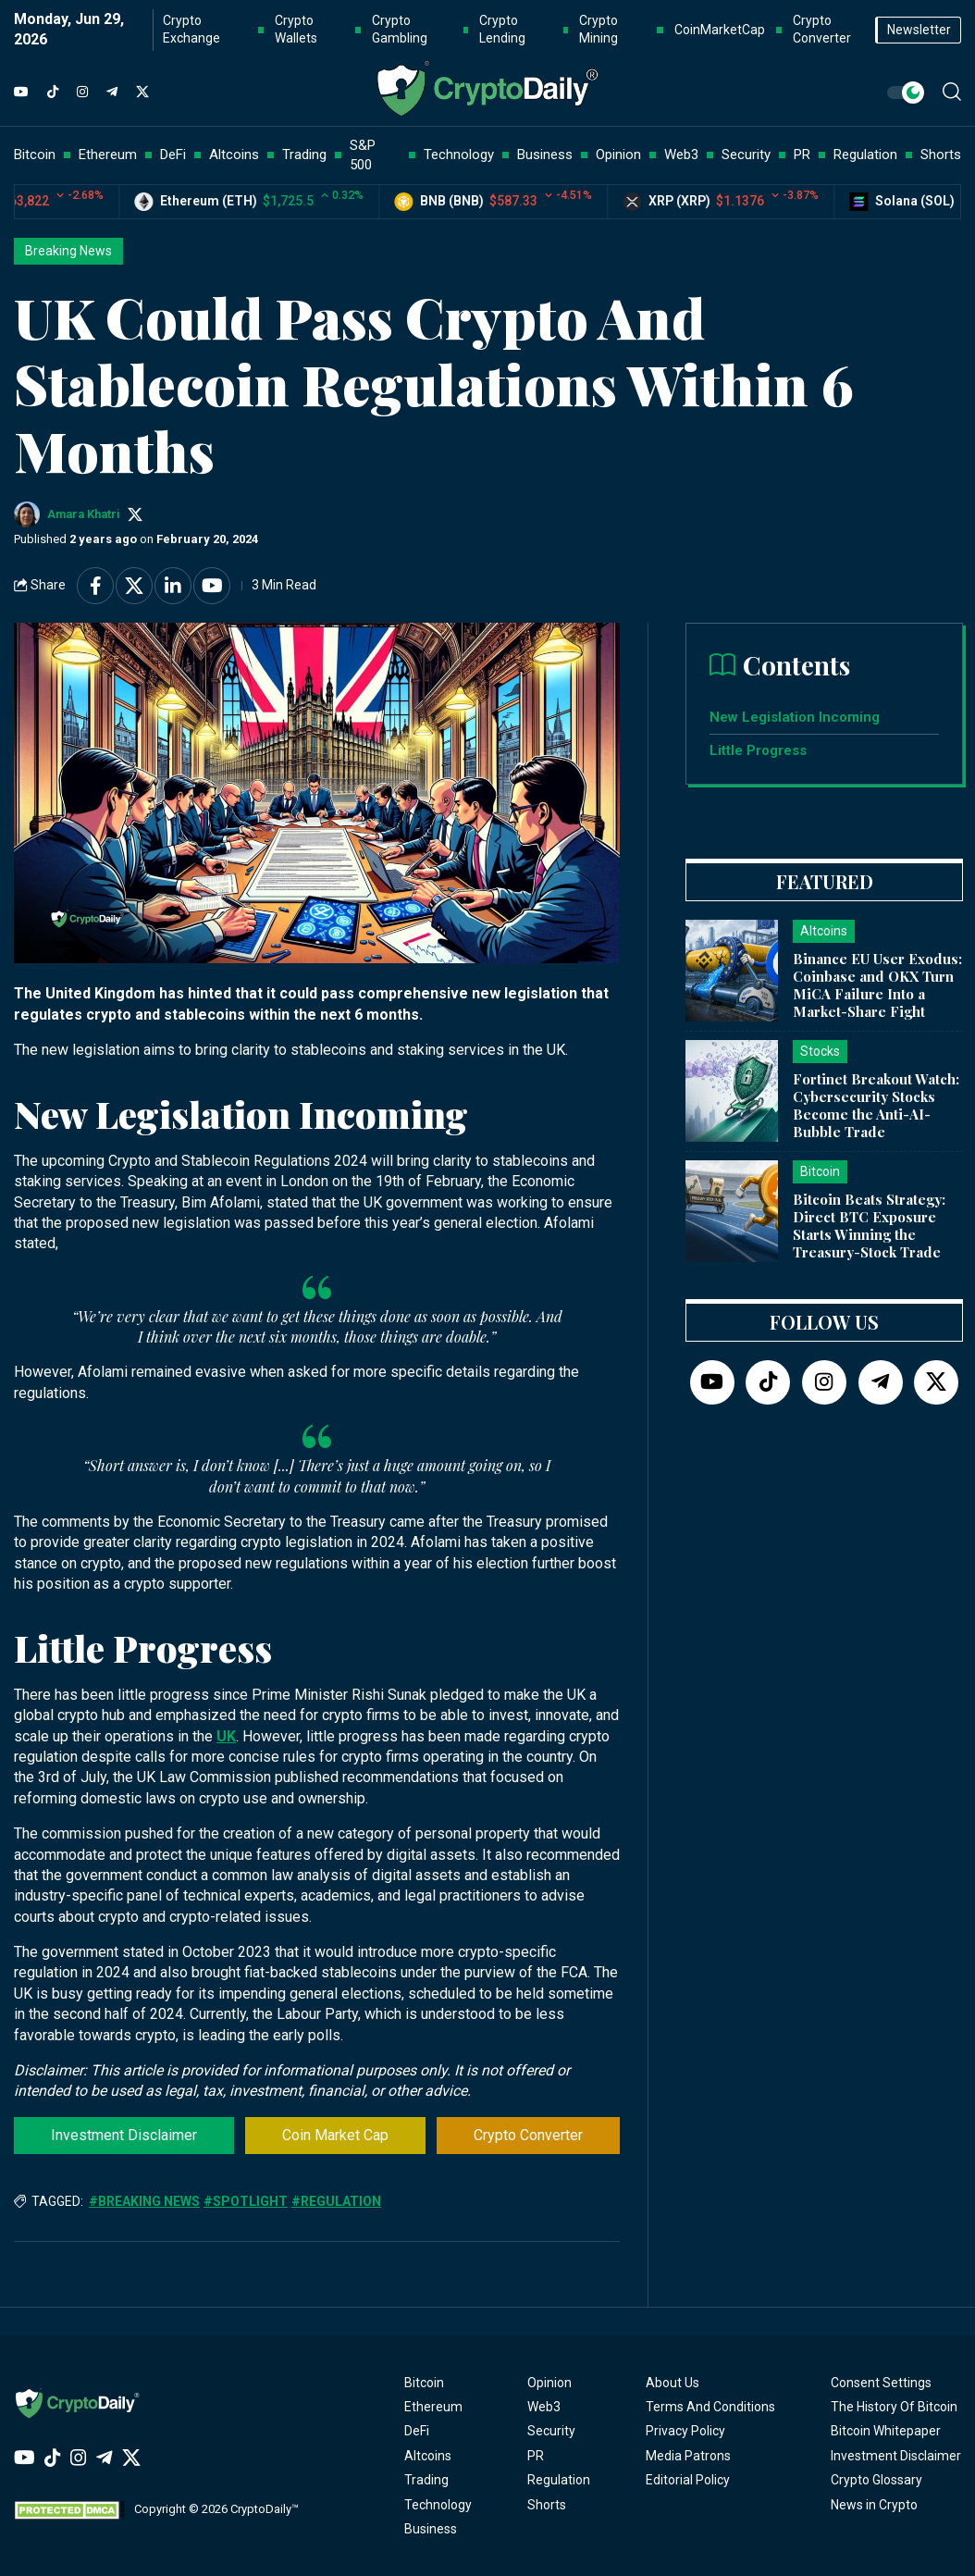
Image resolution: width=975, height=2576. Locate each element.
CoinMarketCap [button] (719, 29)
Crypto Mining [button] (598, 29)
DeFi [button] (173, 154)
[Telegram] (111, 92)
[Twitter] (142, 92)
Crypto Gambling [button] (399, 29)
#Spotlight (246, 2201)
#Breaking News (144, 2201)
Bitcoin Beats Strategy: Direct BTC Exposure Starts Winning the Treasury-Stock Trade (869, 1225)
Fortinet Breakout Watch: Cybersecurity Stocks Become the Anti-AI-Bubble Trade (876, 1105)
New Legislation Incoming (796, 717)
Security (551, 2430)
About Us (672, 2382)
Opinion (549, 2382)
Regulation (558, 2479)
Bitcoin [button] (35, 154)
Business (430, 2528)
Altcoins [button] (234, 154)
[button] (952, 92)
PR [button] (802, 154)
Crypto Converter (528, 2135)
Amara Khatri (83, 514)
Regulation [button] (865, 154)
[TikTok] (52, 92)
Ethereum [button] (108, 154)
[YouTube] (21, 92)
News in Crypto (874, 2504)
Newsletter (919, 29)
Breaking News (68, 250)
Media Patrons (688, 2455)
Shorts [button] (940, 154)
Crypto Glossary (876, 2479)
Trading (426, 2479)
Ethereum (433, 2406)
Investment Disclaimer (124, 2135)
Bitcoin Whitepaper (886, 2430)
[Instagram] (82, 92)
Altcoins (427, 2455)
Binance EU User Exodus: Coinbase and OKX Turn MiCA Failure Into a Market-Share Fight (877, 984)
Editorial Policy (688, 2479)
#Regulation (336, 2201)
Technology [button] (459, 154)
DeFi (416, 2430)
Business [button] (545, 154)
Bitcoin (424, 2382)
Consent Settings (881, 2382)
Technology (438, 2504)
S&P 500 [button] (363, 155)
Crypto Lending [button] (502, 29)
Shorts (546, 2504)
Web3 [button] (681, 154)
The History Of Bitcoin (894, 2406)
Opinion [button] (618, 154)
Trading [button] (304, 154)
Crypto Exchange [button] (191, 29)
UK (226, 1736)
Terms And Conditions (710, 2406)
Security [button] (746, 154)
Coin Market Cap (335, 2135)
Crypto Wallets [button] (296, 29)
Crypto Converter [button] (822, 29)
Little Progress (760, 750)
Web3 (544, 2406)
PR (535, 2455)
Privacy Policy (685, 2430)
